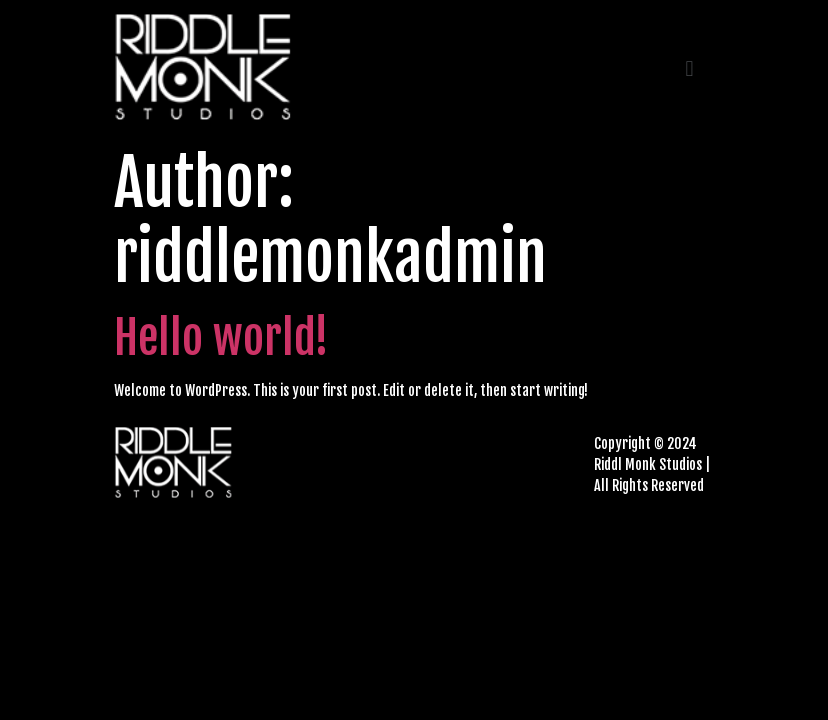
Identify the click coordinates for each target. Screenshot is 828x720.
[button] (689, 69)
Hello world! (221, 337)
